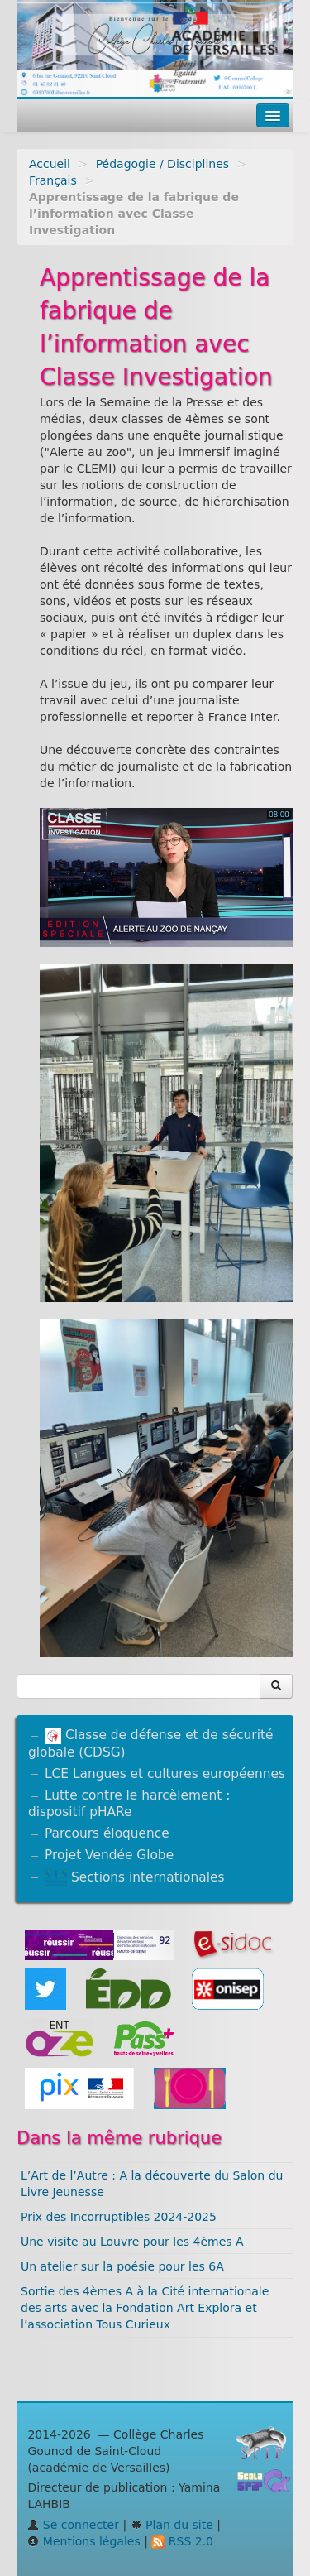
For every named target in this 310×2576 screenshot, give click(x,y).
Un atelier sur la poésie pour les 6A (122, 2266)
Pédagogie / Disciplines (162, 164)
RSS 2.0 (182, 2541)
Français (53, 180)
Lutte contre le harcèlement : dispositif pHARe (129, 1803)
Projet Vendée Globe (109, 1855)
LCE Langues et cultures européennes (165, 1773)
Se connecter (73, 2524)
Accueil (49, 164)
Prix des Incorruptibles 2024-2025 (119, 2216)
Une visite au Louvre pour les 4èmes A (132, 2241)
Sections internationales (134, 1877)
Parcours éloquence (107, 1833)
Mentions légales (83, 2541)
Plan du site (172, 2524)
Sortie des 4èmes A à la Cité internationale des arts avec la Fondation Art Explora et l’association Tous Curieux (145, 2308)
